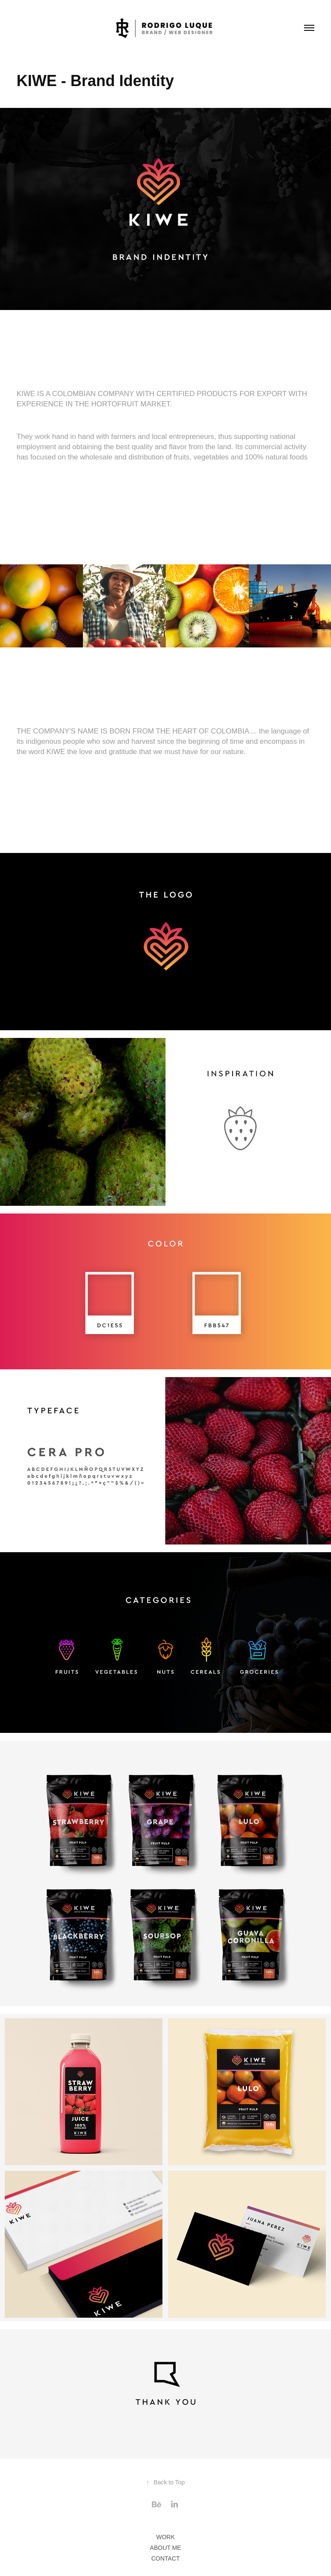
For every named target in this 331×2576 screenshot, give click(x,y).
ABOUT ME (165, 2547)
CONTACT (165, 2558)
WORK (165, 2537)
